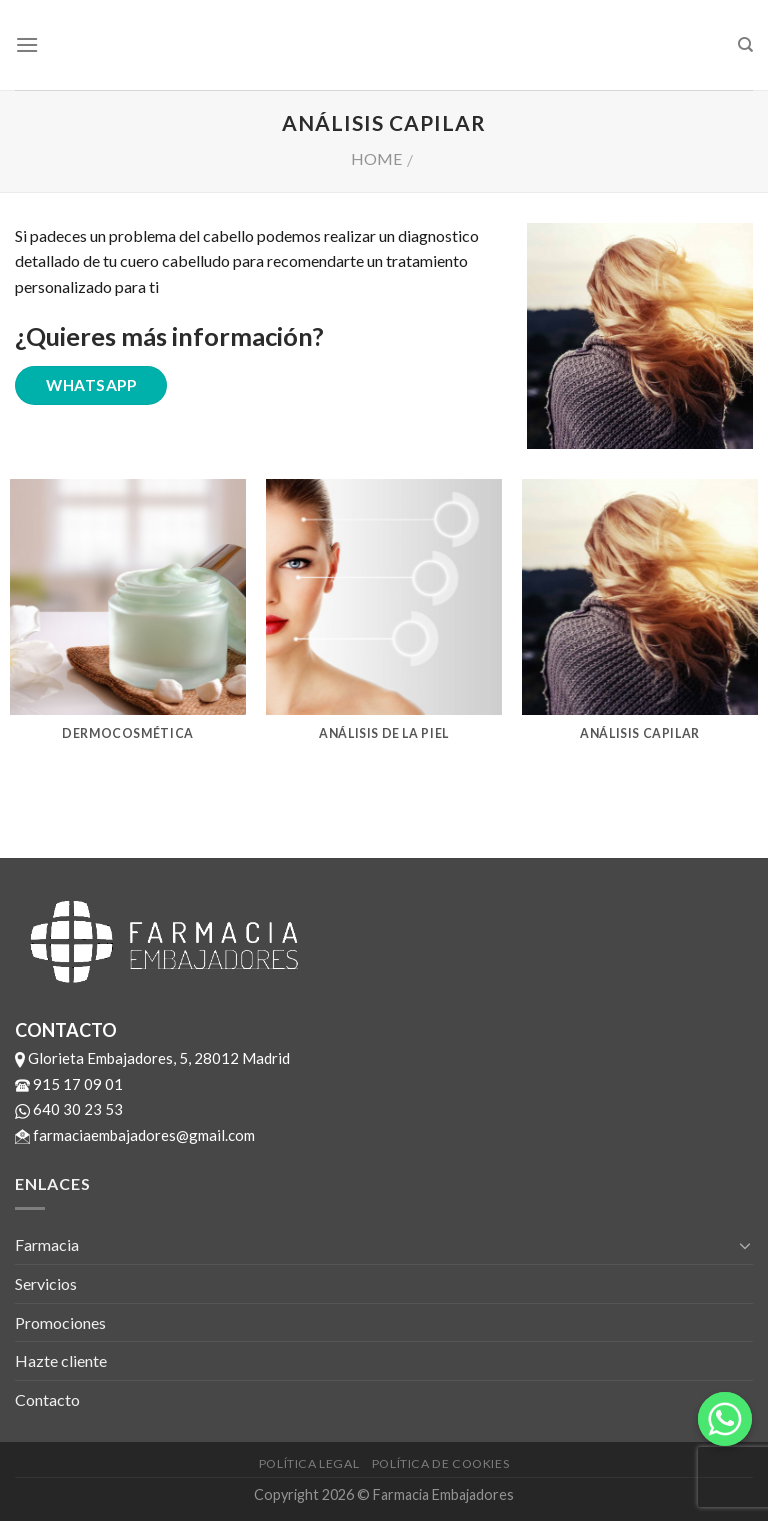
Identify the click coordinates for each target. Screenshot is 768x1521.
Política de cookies (441, 1463)
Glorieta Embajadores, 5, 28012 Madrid (152, 1058)
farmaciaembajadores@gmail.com (135, 1135)
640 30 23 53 (69, 1109)
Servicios (46, 1283)
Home (376, 158)
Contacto (47, 1399)
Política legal (309, 1463)
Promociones (60, 1322)
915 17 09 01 (69, 1084)
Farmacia (47, 1244)
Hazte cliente (61, 1360)
